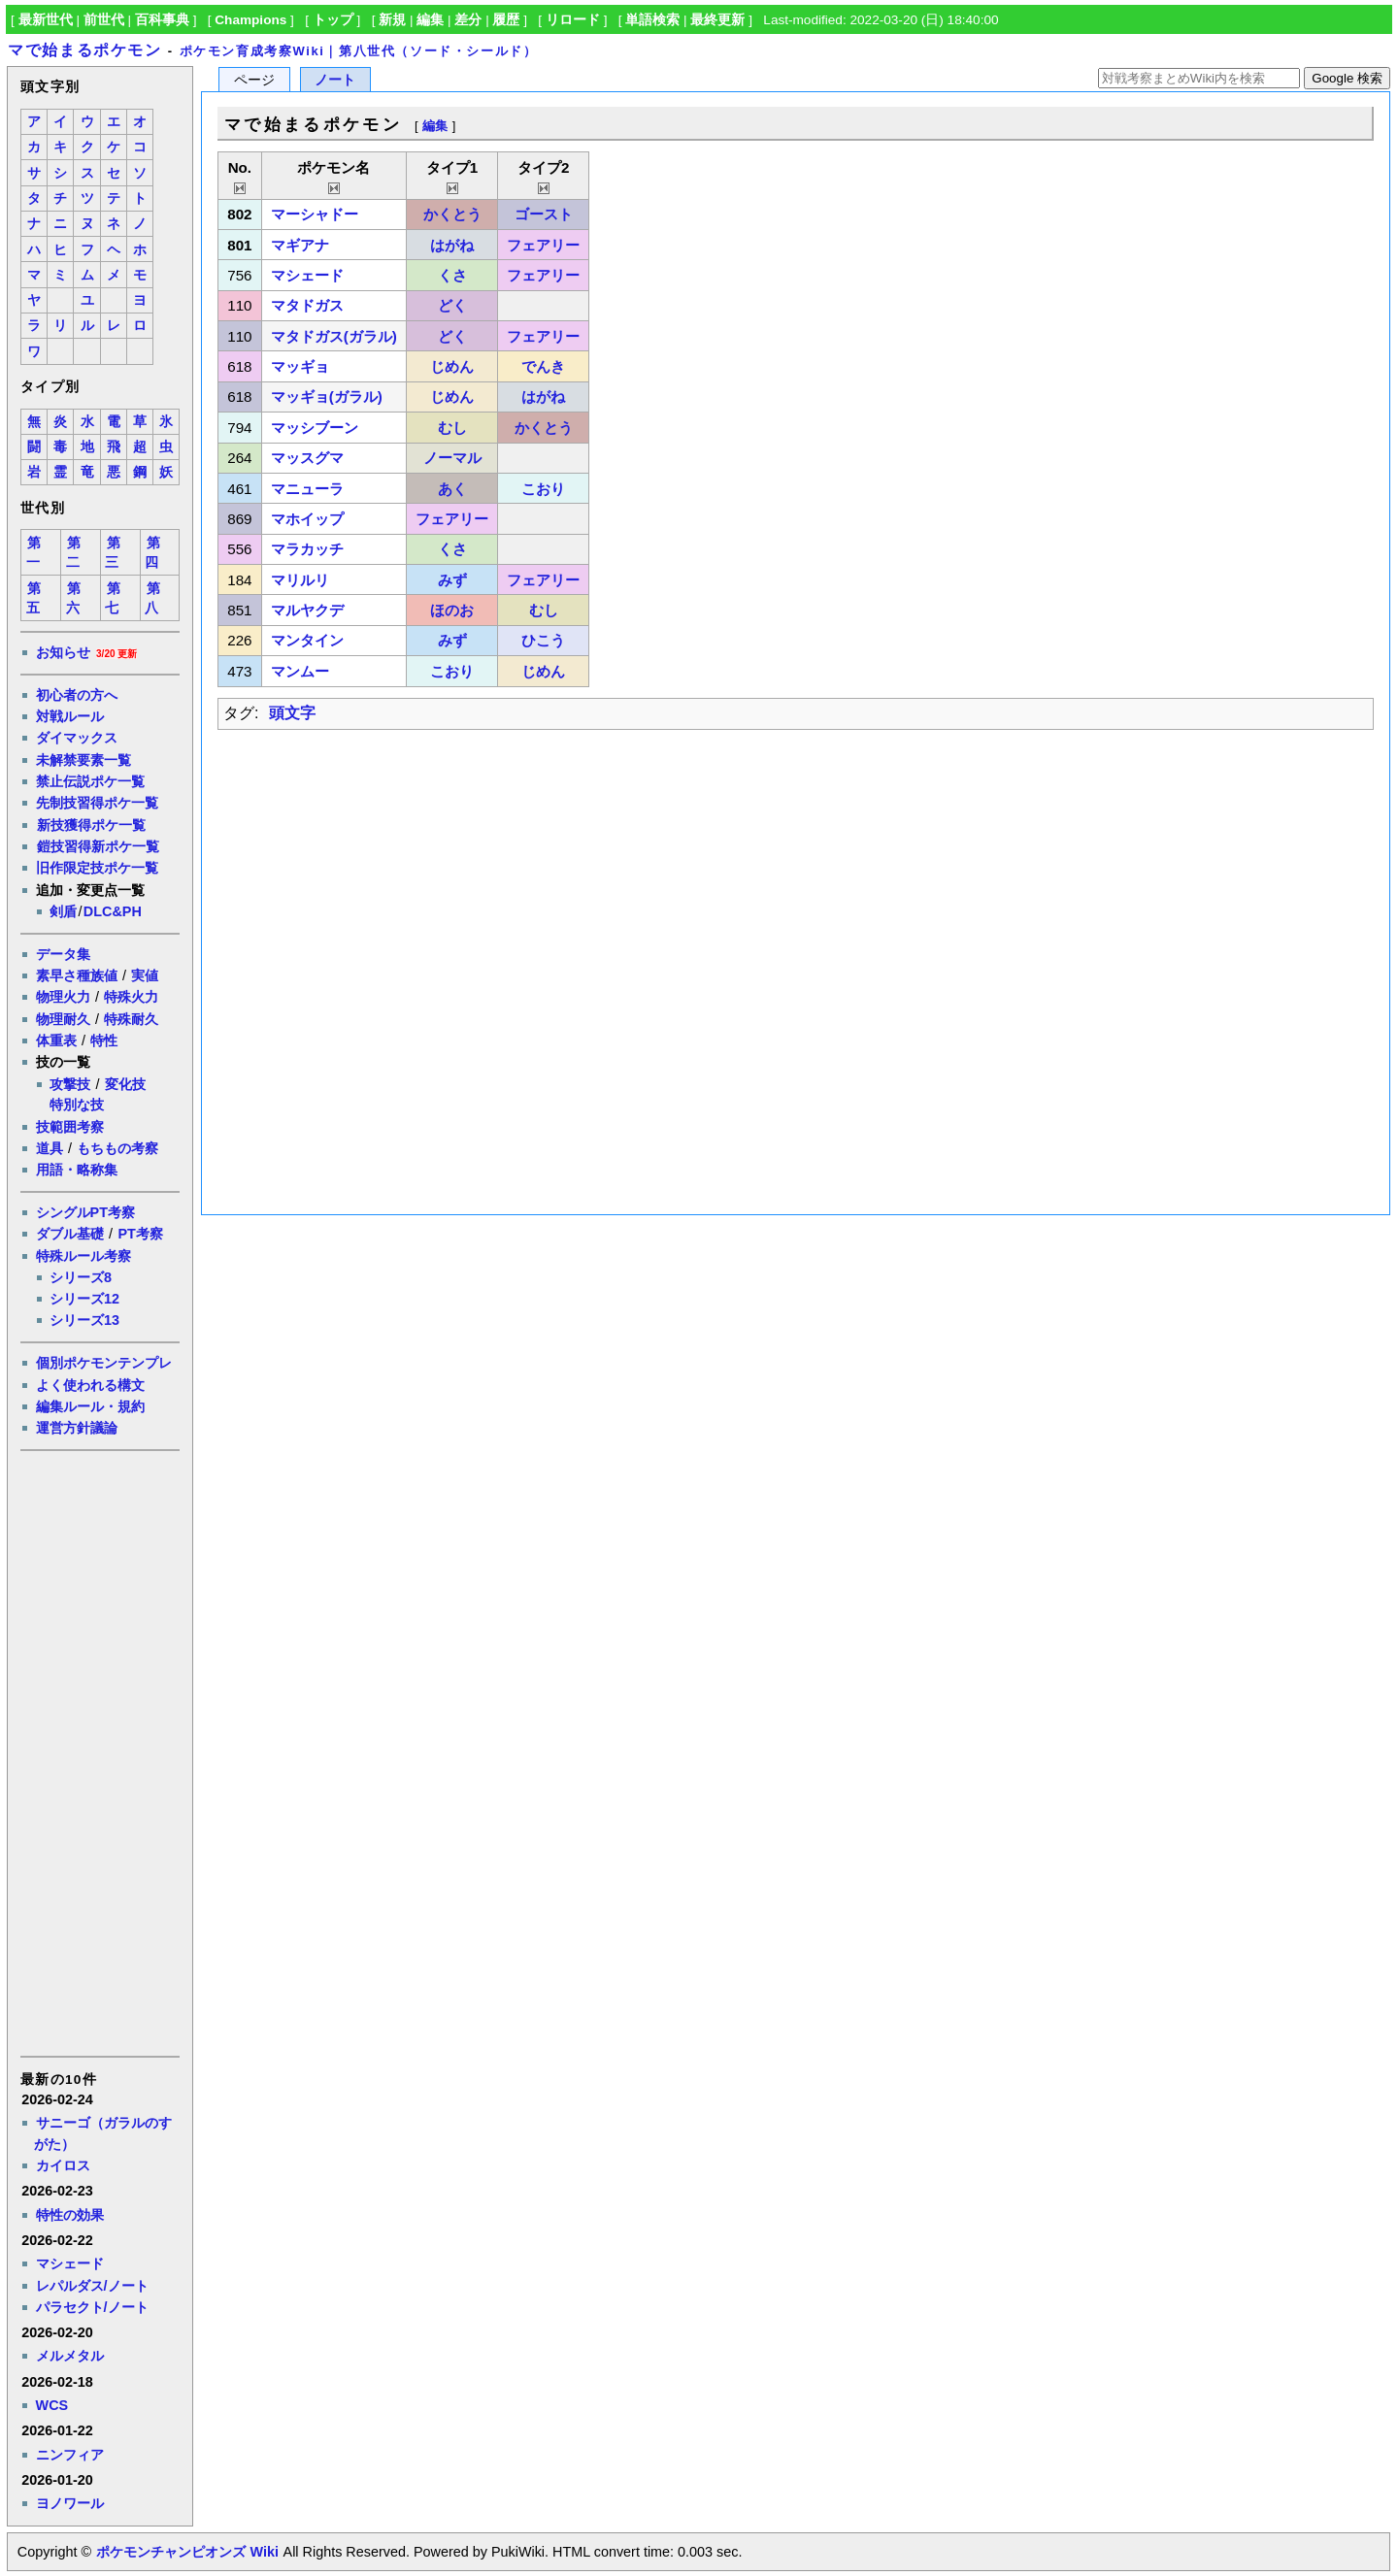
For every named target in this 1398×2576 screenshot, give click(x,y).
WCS (52, 2405)
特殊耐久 (131, 1019)
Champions (250, 20)
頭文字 (292, 713)
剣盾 (63, 911)
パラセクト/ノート (92, 2307)
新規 (392, 20)
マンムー (300, 671)
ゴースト (544, 214)
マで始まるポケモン (84, 50)
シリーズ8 (81, 1277)
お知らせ (63, 652)
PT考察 (139, 1233)
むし (452, 427)
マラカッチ (307, 549)
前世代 (103, 20)
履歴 (505, 20)
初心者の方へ (76, 695)
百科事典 (162, 20)
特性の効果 (70, 2215)
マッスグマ (307, 457)
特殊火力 (131, 997)
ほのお (452, 610)
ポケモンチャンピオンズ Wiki (187, 2551)
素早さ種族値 (76, 975)
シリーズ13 (84, 1320)
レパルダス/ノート (92, 2286)
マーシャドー (314, 214)
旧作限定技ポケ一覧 (97, 867)
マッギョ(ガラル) (327, 396)
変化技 (125, 1084)
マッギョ (300, 366)
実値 (144, 975)
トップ (333, 20)
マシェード (70, 2263)
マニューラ (307, 488)
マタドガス (307, 305)
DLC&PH (112, 911)
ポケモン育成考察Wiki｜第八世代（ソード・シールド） (359, 51)
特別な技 (77, 1104)
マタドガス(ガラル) (334, 336)
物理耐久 (63, 1019)
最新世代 (45, 20)
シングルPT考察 (85, 1212)
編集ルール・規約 (90, 1406)
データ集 (63, 954)
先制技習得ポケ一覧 (97, 802)
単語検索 (652, 20)
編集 (430, 20)
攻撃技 (70, 1084)
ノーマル (452, 457)
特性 (103, 1040)
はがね (452, 245)
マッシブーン (314, 427)
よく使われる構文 (90, 1385)
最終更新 (717, 20)
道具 (49, 1148)
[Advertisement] (99, 1752)
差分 (468, 20)
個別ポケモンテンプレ (104, 1363)
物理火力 (63, 997)
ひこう (543, 640)
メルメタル (70, 2355)
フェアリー (543, 245)
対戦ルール (70, 716)
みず (452, 580)
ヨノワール (70, 2503)
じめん (452, 366)
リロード (573, 20)
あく (452, 488)
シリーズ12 (84, 1298)
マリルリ (300, 580)
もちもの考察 (117, 1148)
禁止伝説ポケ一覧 (90, 781)
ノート (335, 80)
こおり (543, 488)
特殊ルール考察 (83, 1256)
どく (452, 305)
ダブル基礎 (70, 1233)
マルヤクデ (307, 610)
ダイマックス (76, 737)
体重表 (56, 1040)
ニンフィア (70, 2454)
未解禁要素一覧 (83, 760)
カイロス (63, 2165)
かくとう (452, 214)
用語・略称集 (76, 1169)
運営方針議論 (76, 1428)
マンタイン (307, 640)
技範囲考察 (70, 1127)
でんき (543, 366)
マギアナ (300, 245)
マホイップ (307, 519)
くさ (452, 275)
